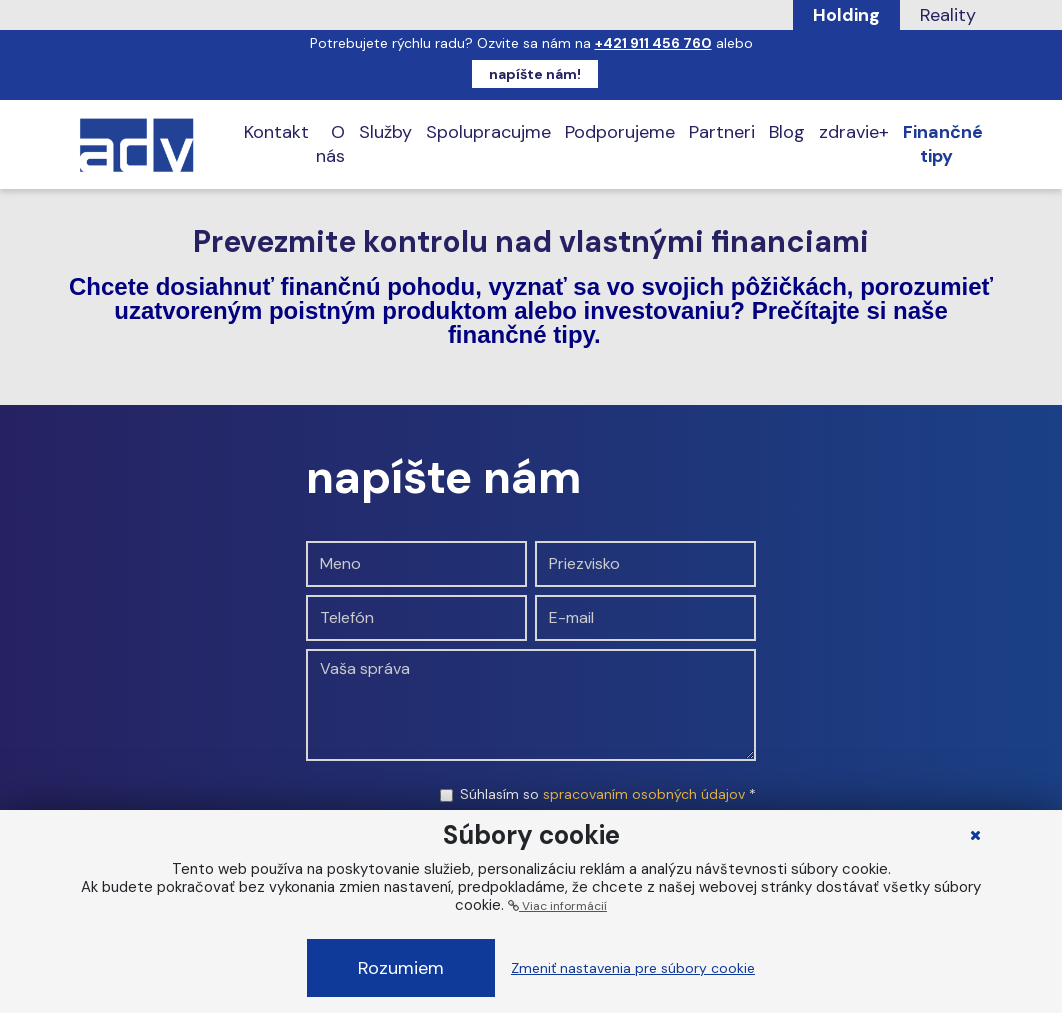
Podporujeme (620, 132)
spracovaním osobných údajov (644, 794)
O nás (330, 144)
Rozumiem (401, 968)
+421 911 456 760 (653, 43)
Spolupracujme (488, 132)
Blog (787, 132)
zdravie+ (854, 132)
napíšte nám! (535, 74)
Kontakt (276, 132)
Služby (385, 132)
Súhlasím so (608, 794)
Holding (846, 15)
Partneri (722, 132)
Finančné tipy (943, 144)
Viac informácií (557, 906)
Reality (948, 15)
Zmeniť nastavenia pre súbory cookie (633, 968)
